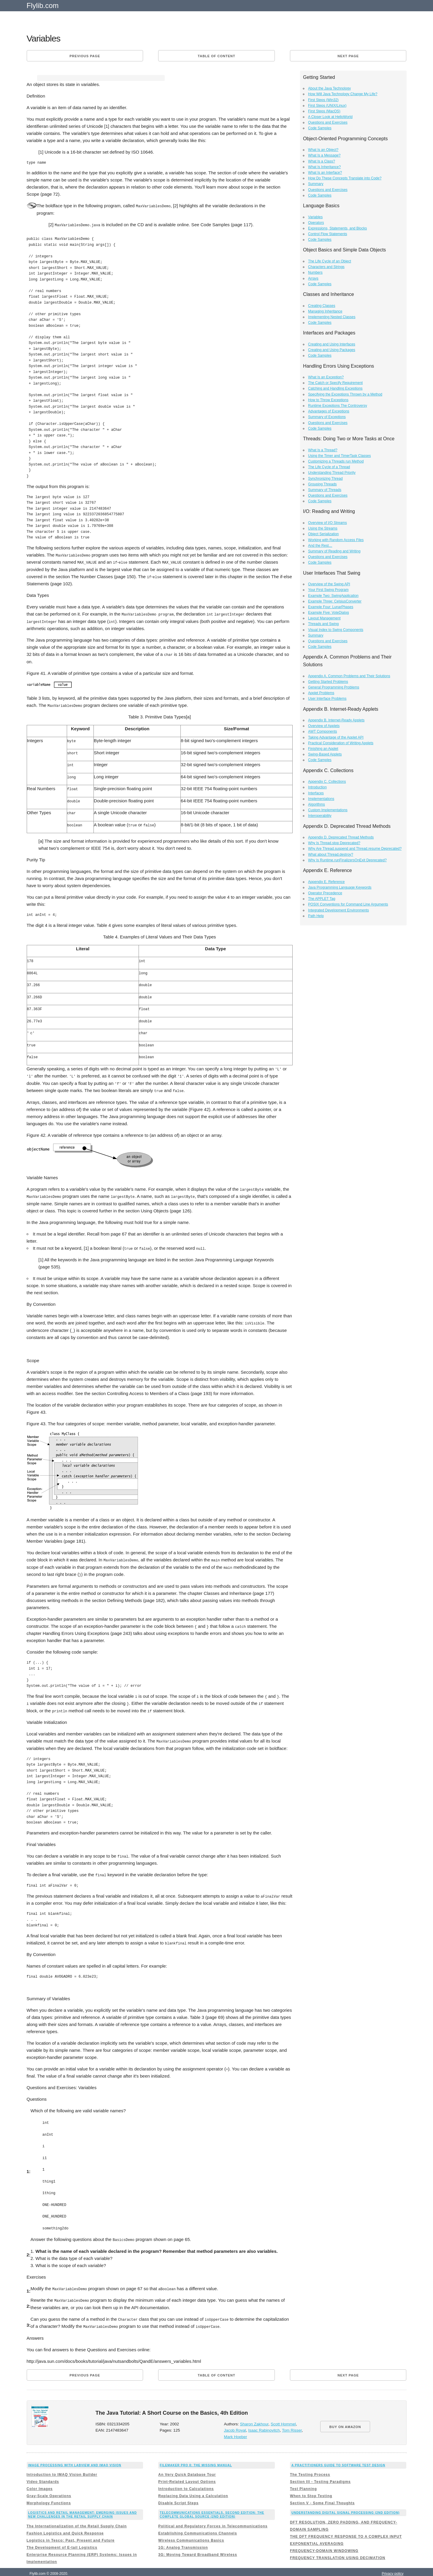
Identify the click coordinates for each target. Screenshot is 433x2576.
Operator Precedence (325, 893)
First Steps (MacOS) (324, 111)
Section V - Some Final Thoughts (322, 2494)
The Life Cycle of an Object (329, 261)
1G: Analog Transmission (183, 2538)
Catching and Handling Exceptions (335, 388)
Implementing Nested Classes (331, 317)
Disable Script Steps (178, 2494)
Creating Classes (321, 306)
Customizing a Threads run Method (336, 461)
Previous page (84, 56)
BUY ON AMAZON (345, 2417)
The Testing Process (310, 2465)
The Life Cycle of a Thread (329, 467)
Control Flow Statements (327, 234)
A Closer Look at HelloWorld (330, 117)
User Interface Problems (327, 698)
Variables (315, 217)
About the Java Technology (329, 88)
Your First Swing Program (328, 590)
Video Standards (43, 2472)
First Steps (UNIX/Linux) (327, 105)
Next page (348, 56)
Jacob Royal (235, 2421)
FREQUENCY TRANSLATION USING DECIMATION (337, 2548)
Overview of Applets (324, 726)
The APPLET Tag (321, 899)
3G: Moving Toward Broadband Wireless (197, 2545)
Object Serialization (323, 534)
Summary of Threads (324, 490)
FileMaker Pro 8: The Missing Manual (196, 2455)
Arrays (313, 278)
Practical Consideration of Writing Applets (340, 743)
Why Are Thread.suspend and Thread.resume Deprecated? (355, 849)
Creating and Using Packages (331, 350)
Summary (315, 184)
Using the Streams (322, 528)
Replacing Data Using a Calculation (193, 2487)
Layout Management (324, 618)
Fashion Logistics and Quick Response (65, 2524)
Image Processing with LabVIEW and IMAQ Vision (74, 2455)
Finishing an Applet (323, 749)
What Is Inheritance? (324, 167)
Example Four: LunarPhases (330, 607)
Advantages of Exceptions (328, 411)
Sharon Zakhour (254, 2414)
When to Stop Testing (311, 2487)
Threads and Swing (323, 624)
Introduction (317, 787)
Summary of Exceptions (327, 417)
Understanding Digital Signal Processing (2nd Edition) (345, 2503)
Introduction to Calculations (186, 2480)
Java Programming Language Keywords (339, 887)
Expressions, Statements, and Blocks (337, 228)
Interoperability (320, 816)
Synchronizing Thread (325, 478)
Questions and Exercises (328, 122)
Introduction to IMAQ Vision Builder (62, 2465)
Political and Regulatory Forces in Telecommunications (212, 2517)
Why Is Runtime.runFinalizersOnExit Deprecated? (347, 860)
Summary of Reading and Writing (334, 551)
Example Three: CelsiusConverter (334, 601)
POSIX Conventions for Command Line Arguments (348, 904)
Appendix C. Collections (327, 782)
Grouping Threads (322, 484)
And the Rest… (320, 545)
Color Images (40, 2480)
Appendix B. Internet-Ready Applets (336, 720)
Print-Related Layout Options (187, 2472)
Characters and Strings (326, 267)
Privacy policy (392, 2564)
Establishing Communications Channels (197, 2524)
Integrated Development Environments (338, 910)
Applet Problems (321, 693)
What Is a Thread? (322, 450)
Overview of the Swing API (329, 584)
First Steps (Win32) (323, 100)
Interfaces (316, 793)
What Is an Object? (323, 150)
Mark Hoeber (235, 2427)
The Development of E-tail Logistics (62, 2538)
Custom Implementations (328, 810)
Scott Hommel (283, 2414)
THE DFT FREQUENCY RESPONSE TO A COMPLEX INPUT (346, 2527)
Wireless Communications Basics (191, 2531)
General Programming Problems (333, 687)
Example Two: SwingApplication (333, 596)
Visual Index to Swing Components (335, 630)
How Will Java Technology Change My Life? (342, 94)
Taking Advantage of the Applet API (336, 737)
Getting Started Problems (328, 682)
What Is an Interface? (325, 172)
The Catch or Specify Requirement (335, 383)
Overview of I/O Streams (327, 523)
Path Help (316, 916)
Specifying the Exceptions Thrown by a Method (345, 394)
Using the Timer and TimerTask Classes (339, 456)
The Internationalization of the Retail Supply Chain (77, 2517)
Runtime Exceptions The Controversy (337, 406)
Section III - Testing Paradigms (320, 2472)
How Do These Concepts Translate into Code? (344, 178)
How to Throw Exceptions (328, 400)
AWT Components (322, 731)
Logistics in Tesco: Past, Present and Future (71, 2531)
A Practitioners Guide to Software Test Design (338, 2455)
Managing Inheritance (325, 311)
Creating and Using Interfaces (331, 344)
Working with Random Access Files (336, 540)
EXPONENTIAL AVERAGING (317, 2534)
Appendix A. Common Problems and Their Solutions (349, 676)
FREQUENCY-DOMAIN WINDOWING (324, 2541)
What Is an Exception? (326, 377)
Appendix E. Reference (326, 882)
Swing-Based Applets (325, 754)
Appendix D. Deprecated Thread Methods (341, 837)
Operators (316, 223)
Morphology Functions (49, 2494)
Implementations (321, 799)
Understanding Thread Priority (332, 473)
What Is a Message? (324, 155)
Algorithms (316, 804)
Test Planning (303, 2480)
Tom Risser (292, 2421)
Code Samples (320, 128)
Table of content (216, 56)
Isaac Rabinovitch (264, 2421)
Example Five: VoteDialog (328, 612)
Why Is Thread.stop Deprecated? (334, 843)
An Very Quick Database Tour (187, 2465)
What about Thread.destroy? (330, 854)
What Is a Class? (321, 161)
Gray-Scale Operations (49, 2487)
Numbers (315, 272)
